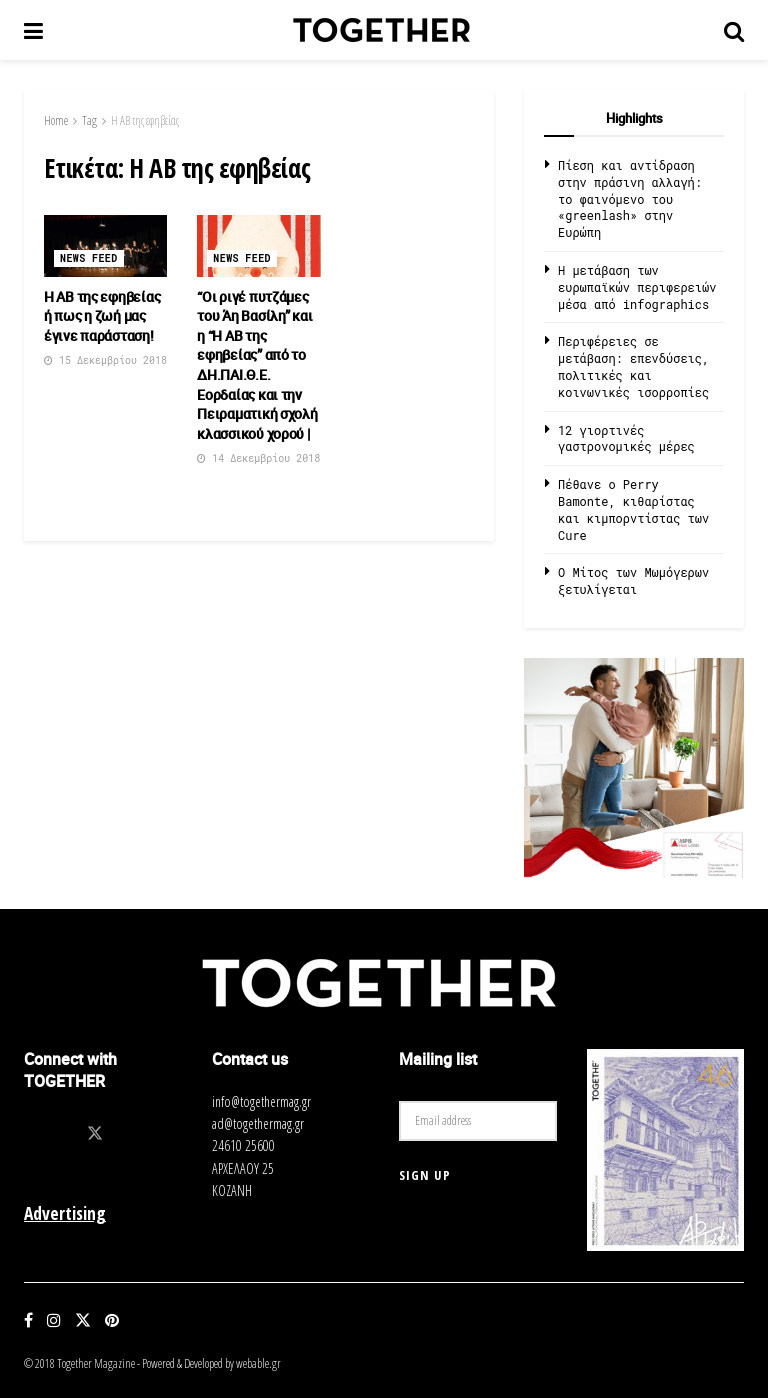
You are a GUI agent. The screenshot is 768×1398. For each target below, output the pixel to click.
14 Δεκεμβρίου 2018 (258, 458)
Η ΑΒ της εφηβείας (145, 120)
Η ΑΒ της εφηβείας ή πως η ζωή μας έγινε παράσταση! (102, 316)
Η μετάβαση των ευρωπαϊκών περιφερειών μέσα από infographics (637, 287)
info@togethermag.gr (261, 1101)
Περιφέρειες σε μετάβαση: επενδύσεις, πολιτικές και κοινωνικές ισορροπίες (633, 366)
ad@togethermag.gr (258, 1123)
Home (56, 120)
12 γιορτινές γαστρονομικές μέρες (626, 438)
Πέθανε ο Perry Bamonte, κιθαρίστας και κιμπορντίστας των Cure (633, 509)
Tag (89, 120)
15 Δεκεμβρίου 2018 (105, 360)
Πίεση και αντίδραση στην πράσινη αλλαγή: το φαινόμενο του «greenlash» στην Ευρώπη (630, 198)
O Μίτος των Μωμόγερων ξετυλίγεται (633, 580)
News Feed (89, 258)
